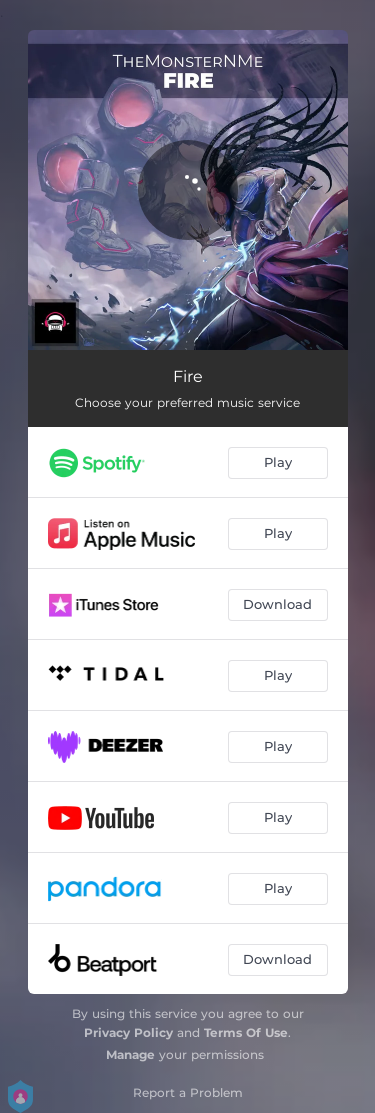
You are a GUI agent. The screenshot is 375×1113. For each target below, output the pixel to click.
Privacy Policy (128, 1032)
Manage (130, 1054)
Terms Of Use (246, 1032)
